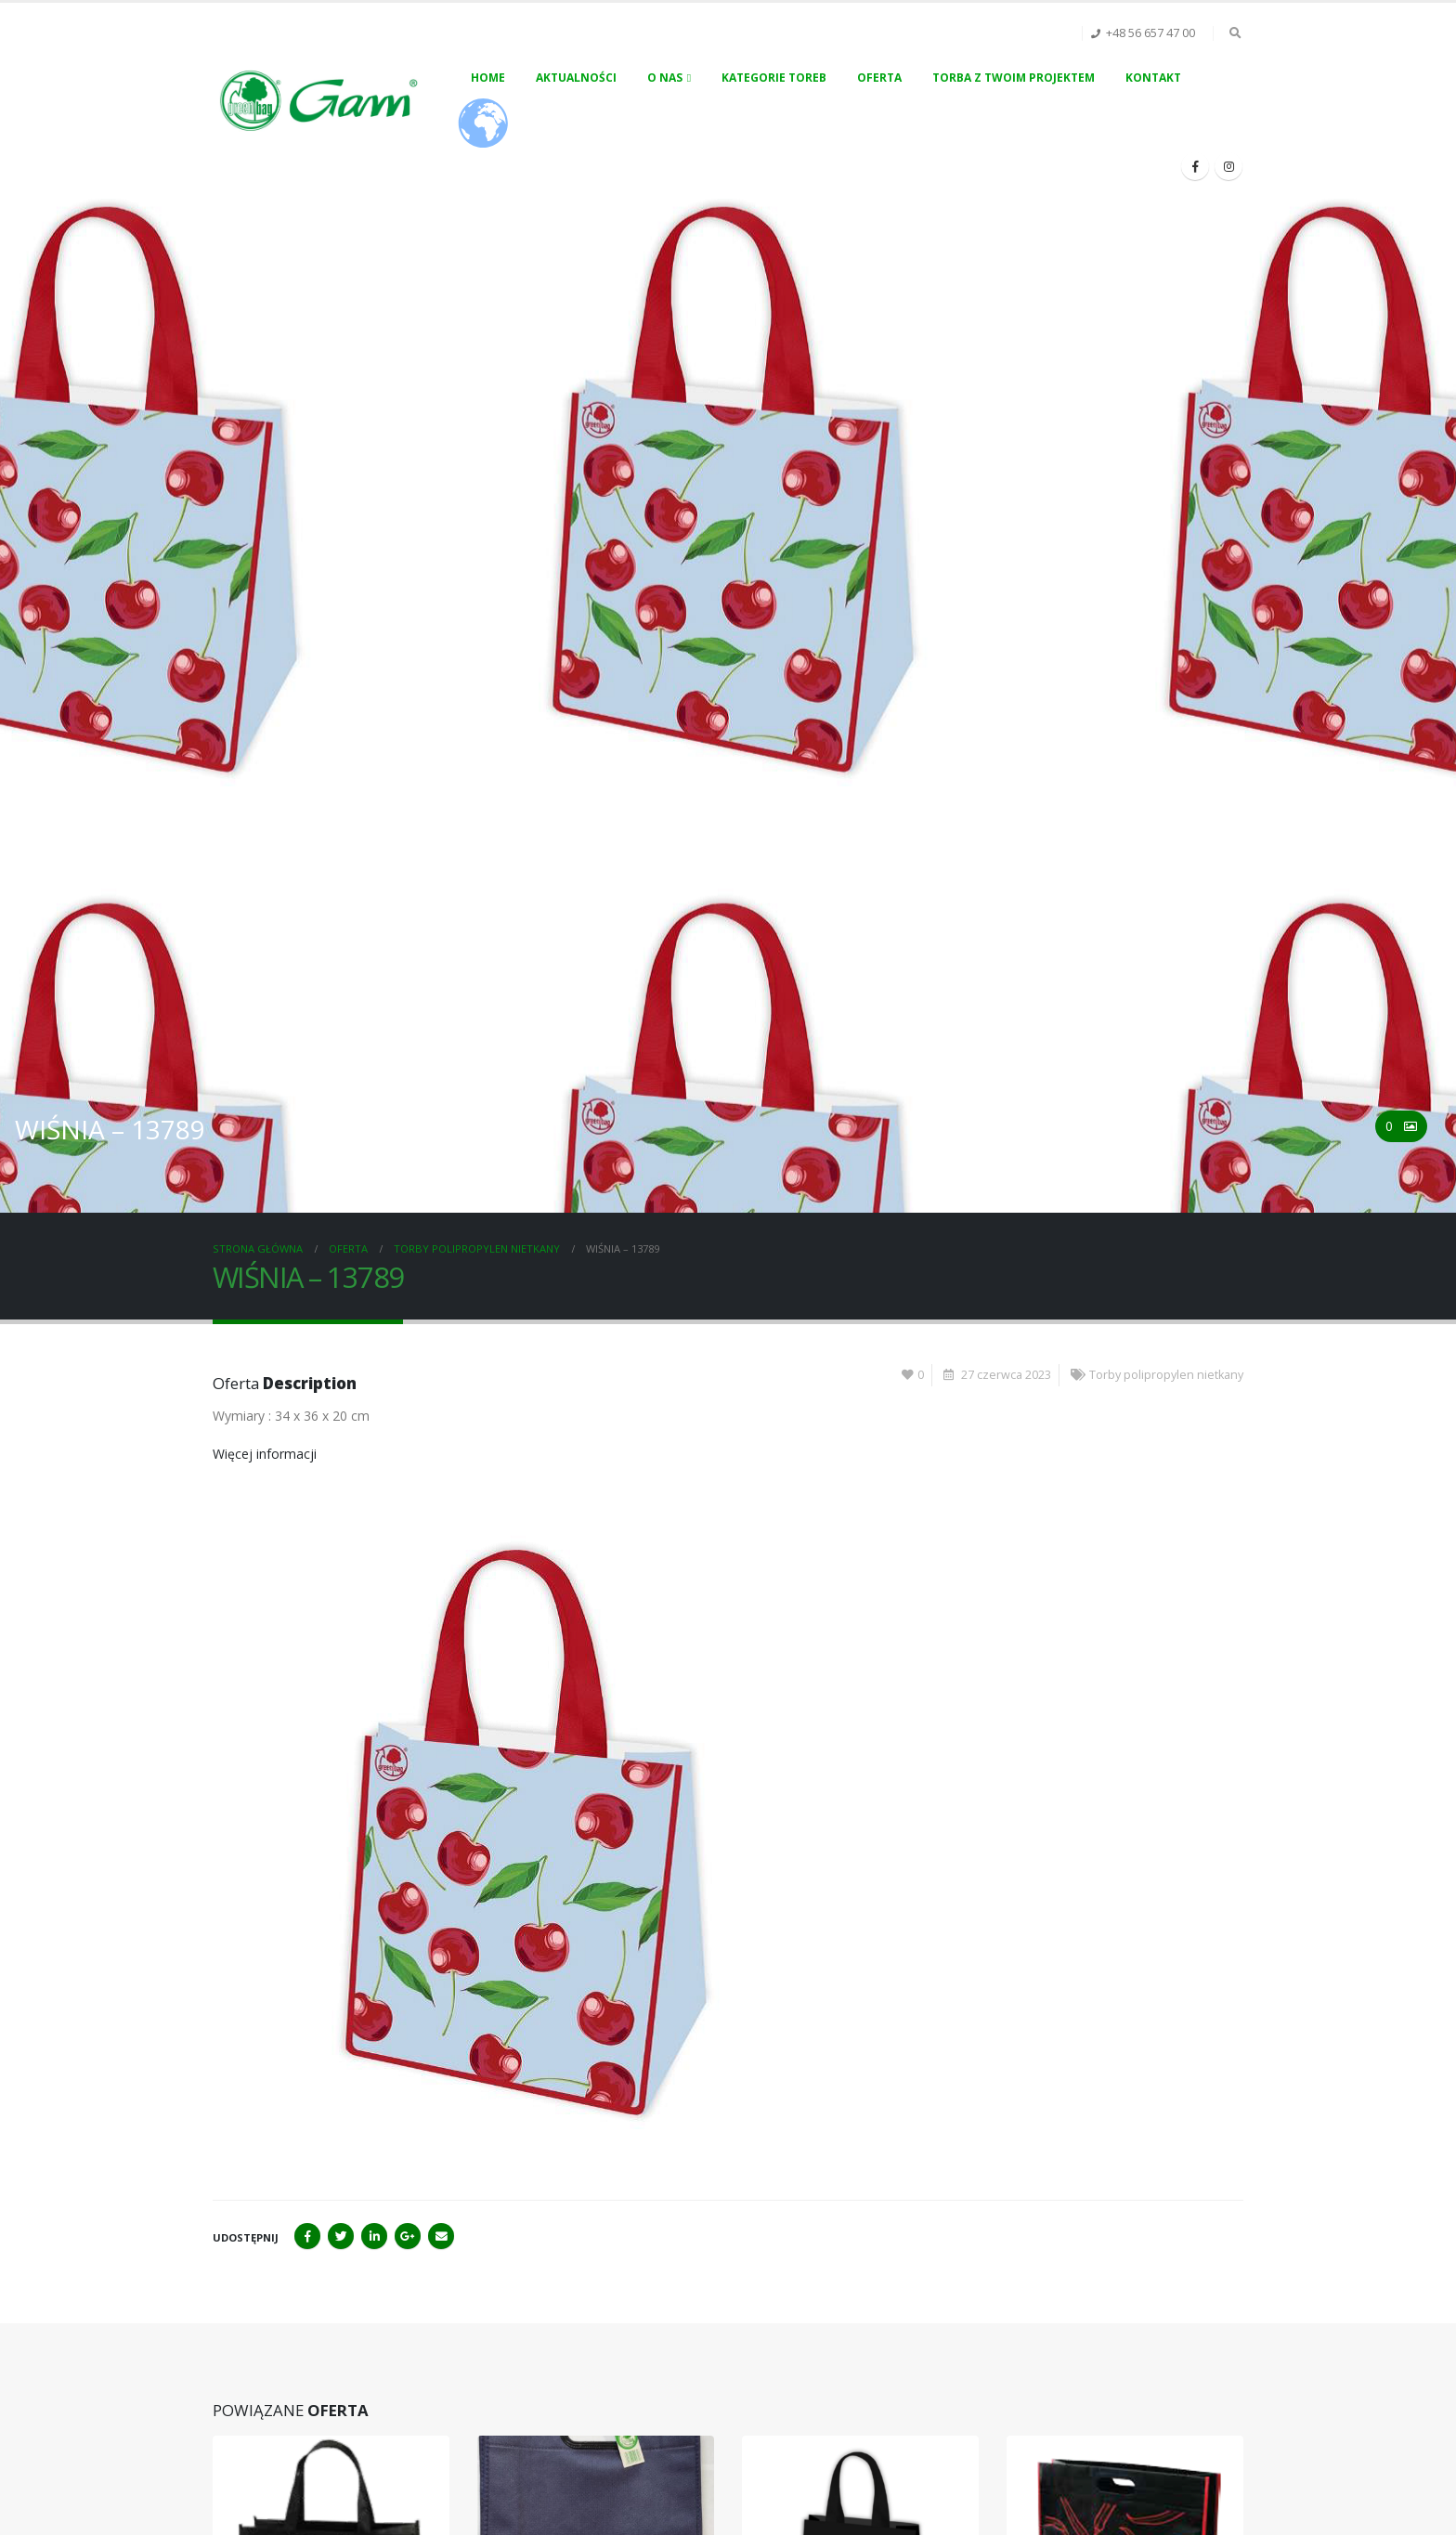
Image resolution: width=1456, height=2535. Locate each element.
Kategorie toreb (774, 77)
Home (488, 77)
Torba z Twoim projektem (1013, 77)
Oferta (879, 77)
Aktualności (576, 77)
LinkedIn (374, 2236)
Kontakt (1153, 77)
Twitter (341, 2236)
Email (441, 2236)
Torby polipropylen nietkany (1166, 1375)
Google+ (408, 2236)
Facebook (307, 2236)
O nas (664, 77)
